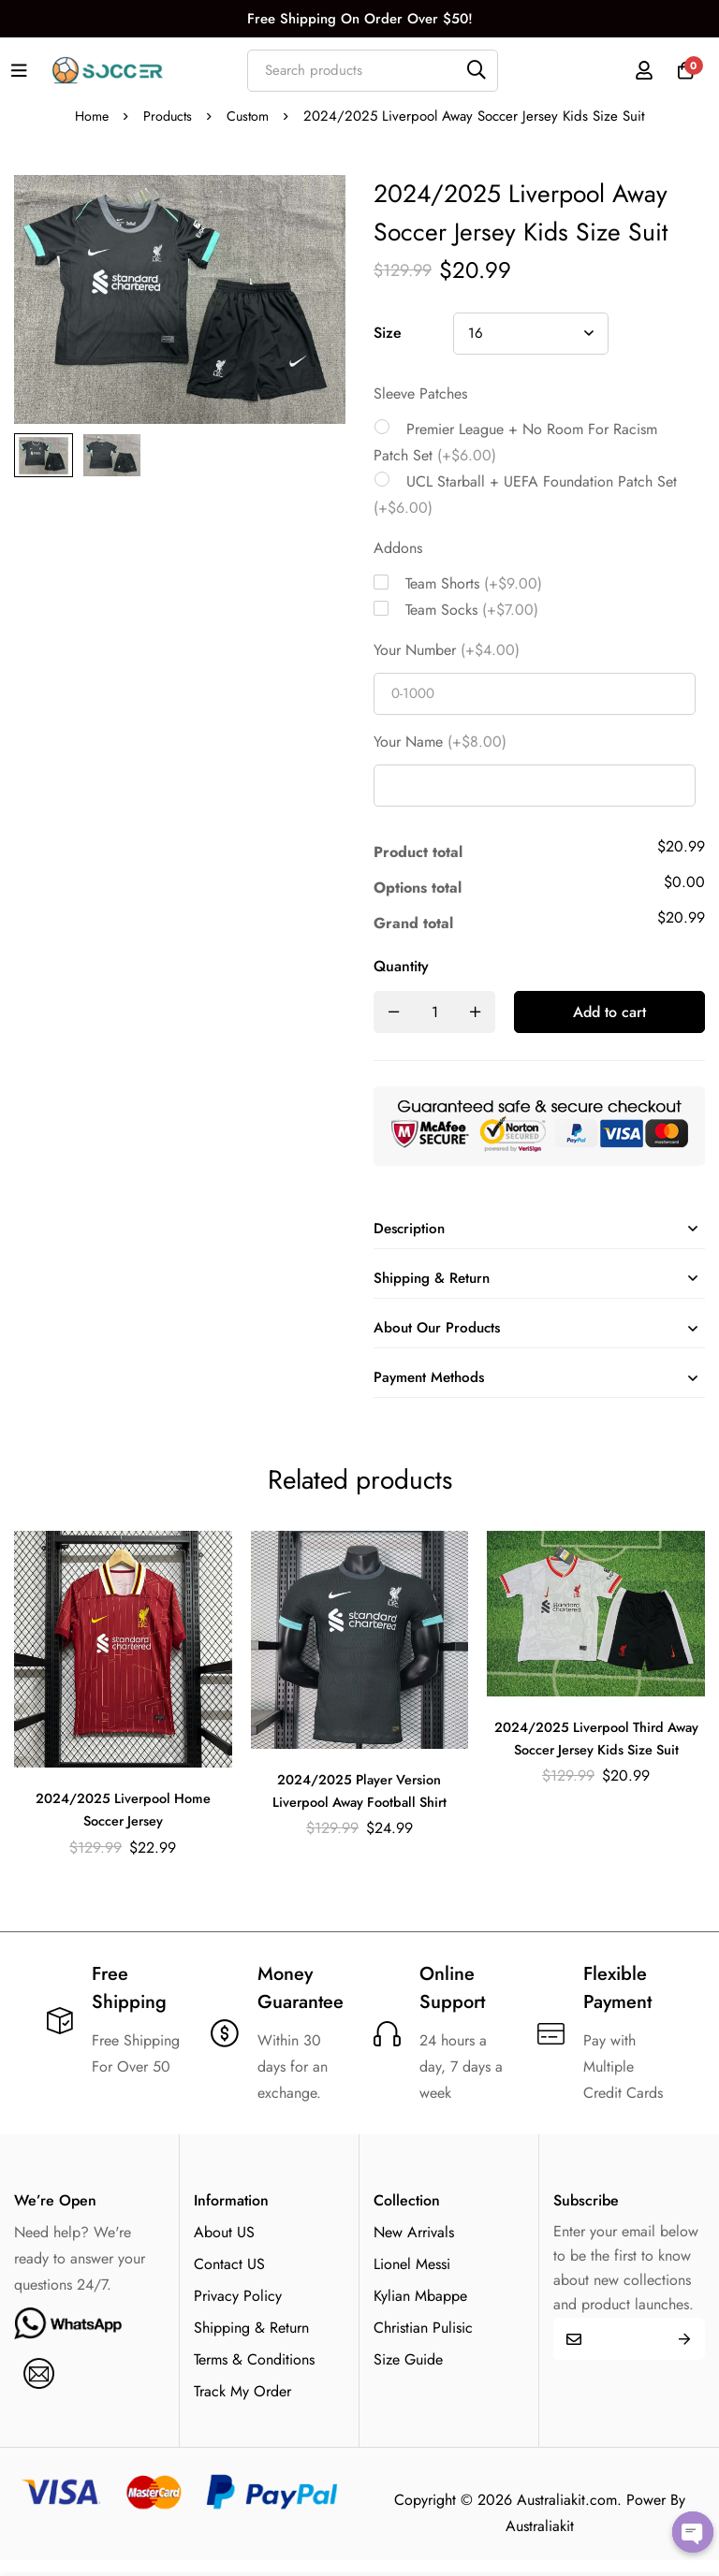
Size (388, 332)
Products (167, 116)
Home (88, 116)
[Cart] (680, 70)
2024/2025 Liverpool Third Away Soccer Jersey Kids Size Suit (596, 1764)
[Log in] (633, 70)
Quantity (401, 966)
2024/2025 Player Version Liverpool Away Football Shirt (359, 1805)
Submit (684, 2354)
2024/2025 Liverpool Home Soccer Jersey (122, 1824)
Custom (249, 116)
